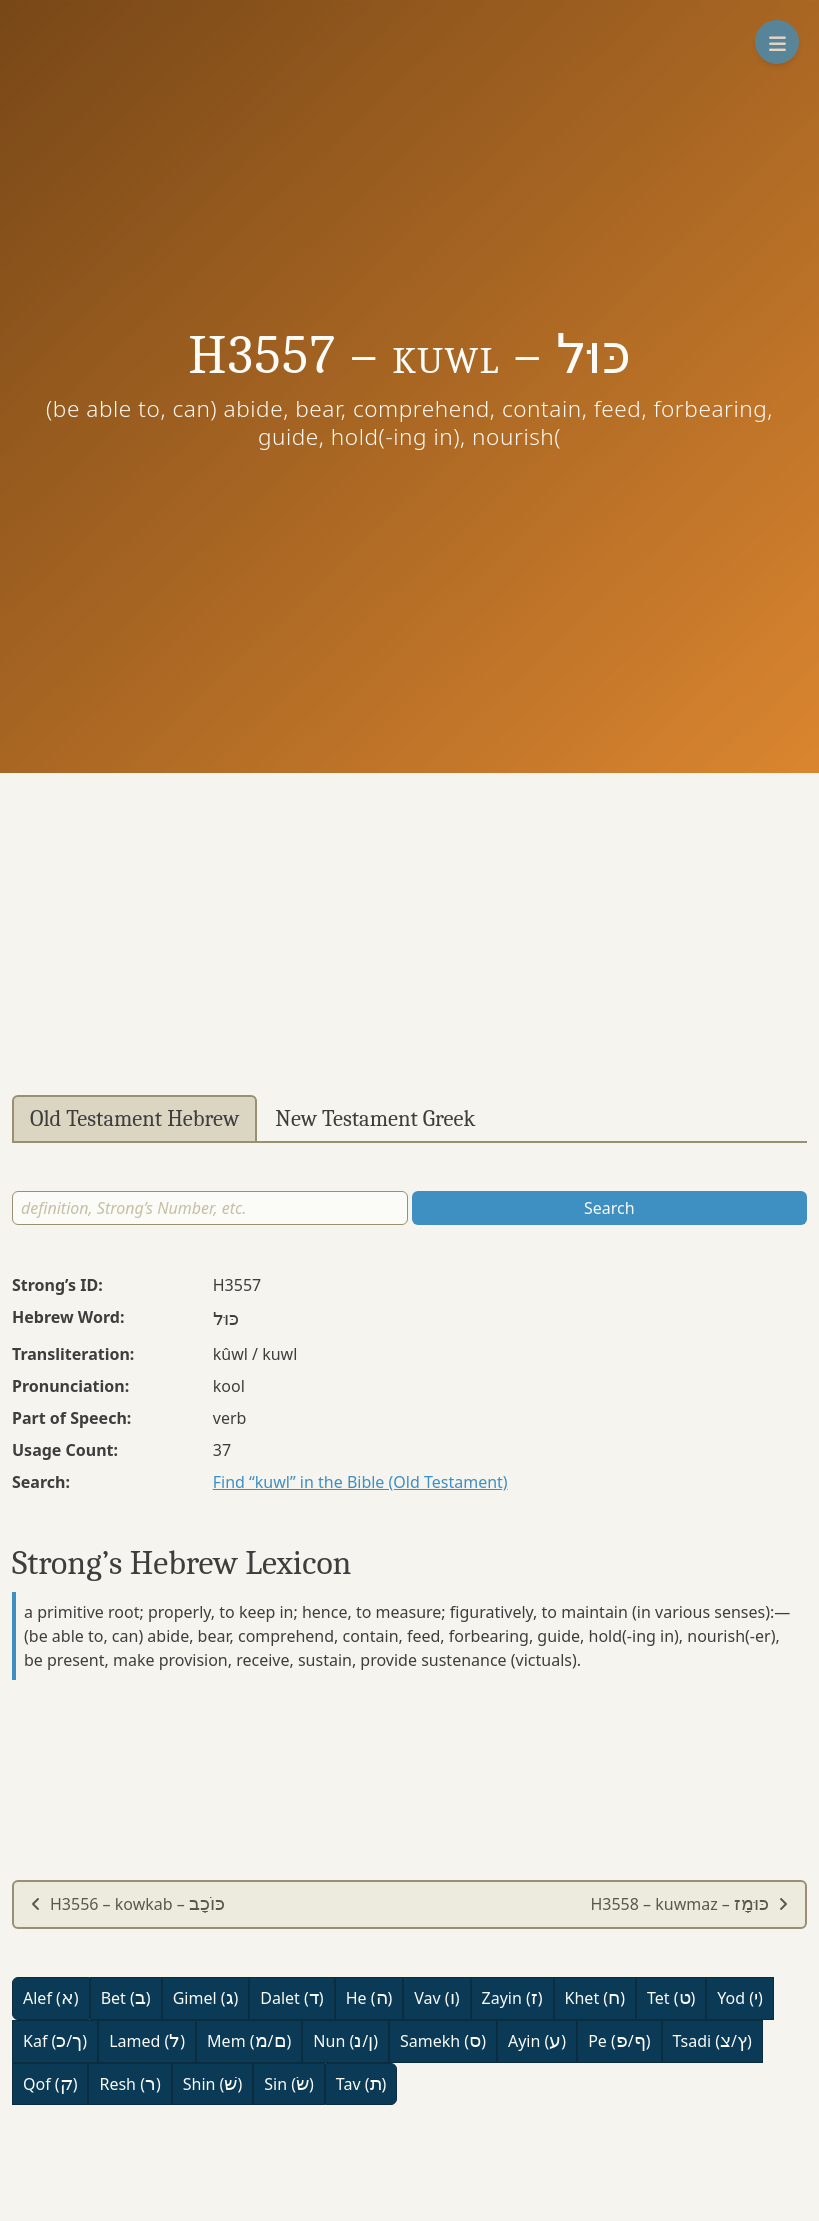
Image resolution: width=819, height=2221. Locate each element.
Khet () (595, 1998)
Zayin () (512, 1998)
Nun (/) (345, 2041)
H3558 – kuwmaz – (689, 1904)
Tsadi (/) (712, 2041)
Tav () (361, 2084)
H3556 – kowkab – (127, 1904)
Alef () (51, 1998)
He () (369, 1998)
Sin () (289, 2084)
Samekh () (443, 2041)
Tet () (671, 1998)
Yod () (740, 1998)
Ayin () (537, 2041)
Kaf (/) (55, 2041)
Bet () (126, 1998)
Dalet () (291, 1998)
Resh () (129, 2084)
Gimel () (206, 1998)
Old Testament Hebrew (134, 1119)
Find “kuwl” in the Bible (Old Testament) (360, 1482)
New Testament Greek (375, 1119)
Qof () (50, 2084)
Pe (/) (619, 2041)
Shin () (212, 2084)
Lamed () (147, 2041)
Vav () (436, 1998)
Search (609, 1208)
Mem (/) (249, 2041)
